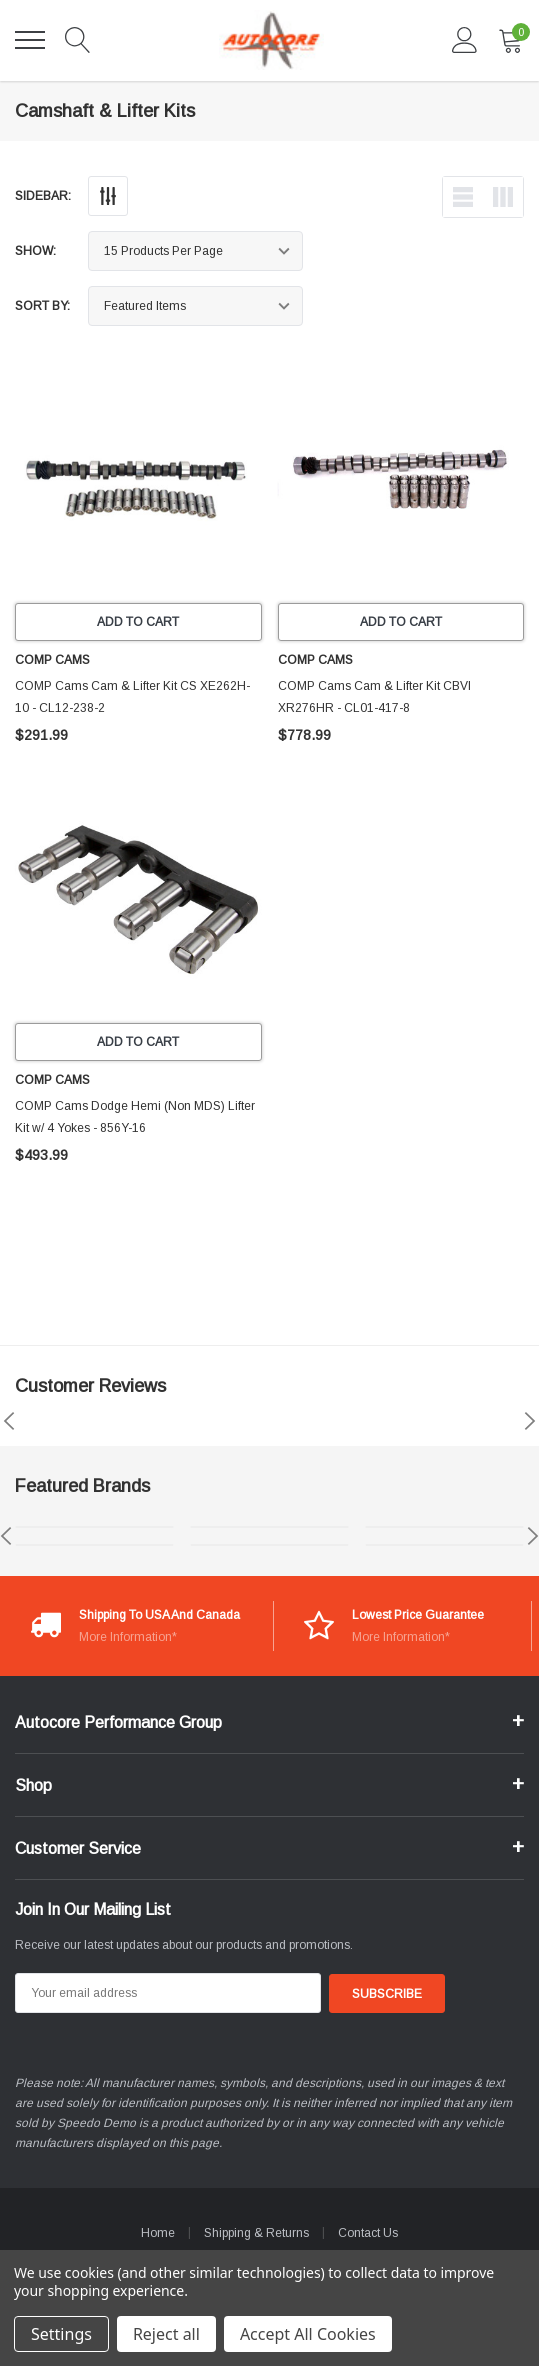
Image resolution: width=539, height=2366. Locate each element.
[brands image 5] (444, 1527)
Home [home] (158, 2233)
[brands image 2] (94, 1545)
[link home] (271, 40)
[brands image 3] (269, 1527)
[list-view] (463, 197)
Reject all (166, 2334)
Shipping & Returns (256, 2233)
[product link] (138, 479)
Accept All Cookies (308, 2334)
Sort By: (42, 306)
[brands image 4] (269, 1545)
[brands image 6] (444, 1545)
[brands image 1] (94, 1527)
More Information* (128, 1637)
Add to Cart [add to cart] (138, 622)
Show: (35, 251)
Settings (61, 2334)
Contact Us (368, 2233)
